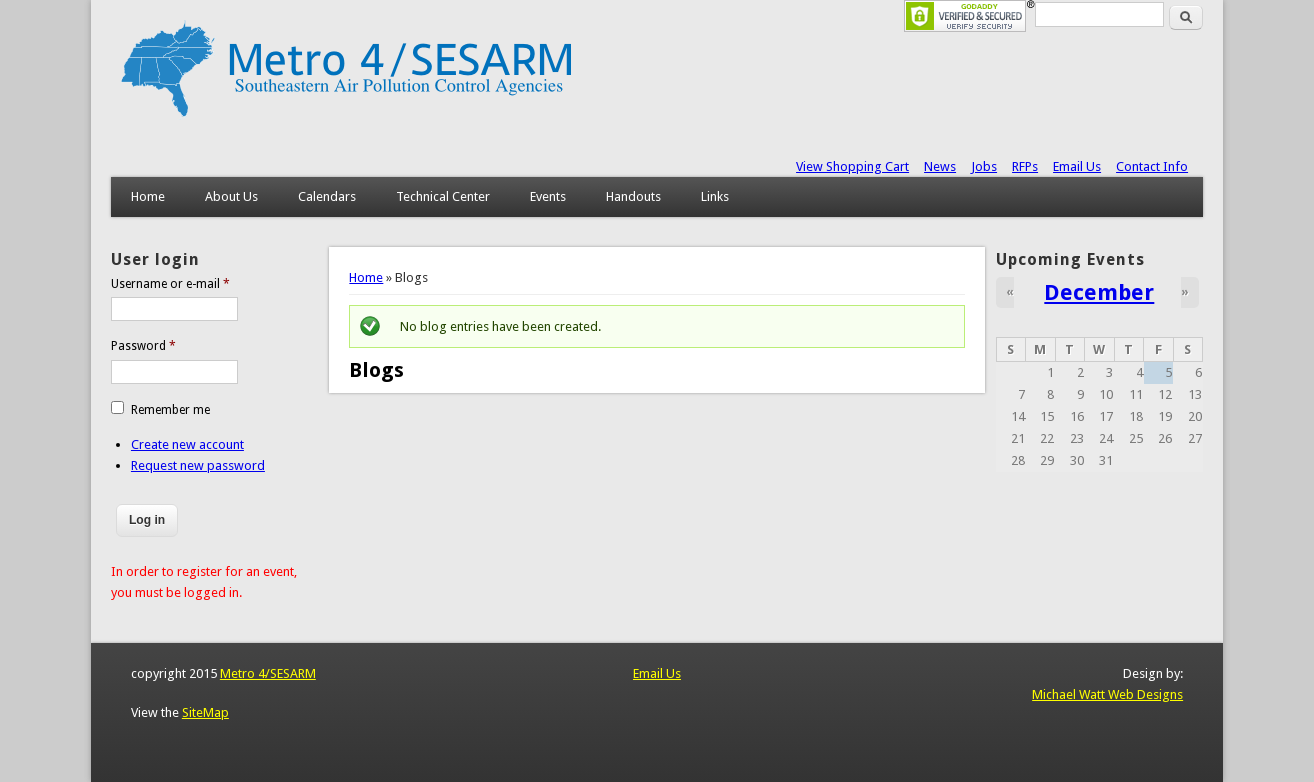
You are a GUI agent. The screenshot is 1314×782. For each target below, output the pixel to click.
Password (143, 346)
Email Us (1077, 166)
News (940, 166)
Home (148, 196)
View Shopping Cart (852, 166)
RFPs (1025, 166)
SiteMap (205, 712)
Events (548, 196)
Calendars (327, 196)
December (1099, 292)
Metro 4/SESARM (268, 673)
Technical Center (443, 196)
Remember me (170, 410)
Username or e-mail (170, 284)
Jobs (984, 166)
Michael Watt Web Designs (1107, 694)
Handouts (633, 196)
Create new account (187, 444)
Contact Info (1152, 166)
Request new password (198, 465)
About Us (231, 196)
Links (715, 196)
